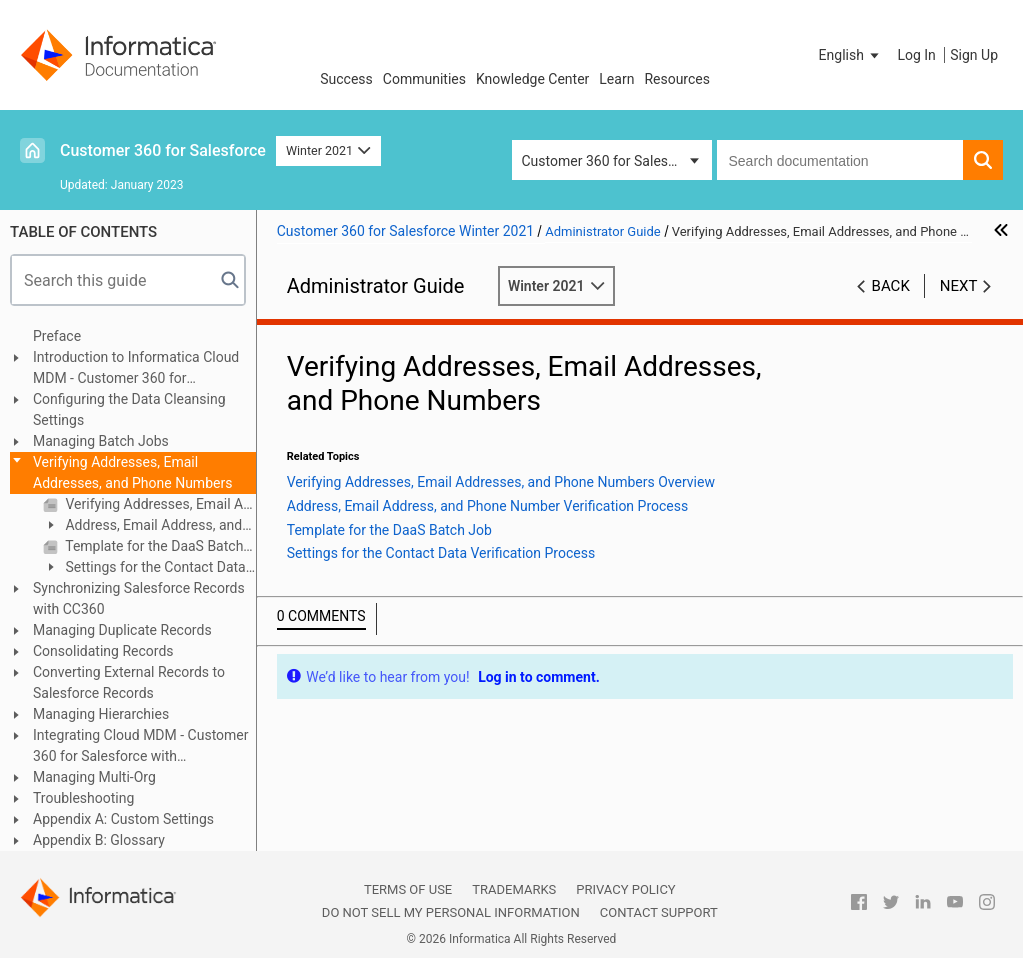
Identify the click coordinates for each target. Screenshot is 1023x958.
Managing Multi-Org (94, 777)
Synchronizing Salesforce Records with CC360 (139, 598)
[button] (851, 55)
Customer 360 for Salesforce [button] (611, 161)
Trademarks (514, 889)
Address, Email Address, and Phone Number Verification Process (142, 526)
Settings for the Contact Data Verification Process (144, 568)
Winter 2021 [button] (328, 150)
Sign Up (974, 55)
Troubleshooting (83, 798)
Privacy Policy (625, 889)
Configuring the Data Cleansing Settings (129, 409)
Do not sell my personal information (451, 912)
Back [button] (891, 286)
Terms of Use (408, 889)
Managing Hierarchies (101, 714)
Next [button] (959, 286)
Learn (616, 79)
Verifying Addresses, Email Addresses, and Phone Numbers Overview (159, 504)
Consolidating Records (103, 651)
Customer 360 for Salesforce (163, 150)
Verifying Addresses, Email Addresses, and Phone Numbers (132, 472)
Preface (57, 336)
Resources (677, 79)
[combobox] (840, 160)
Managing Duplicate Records (122, 630)
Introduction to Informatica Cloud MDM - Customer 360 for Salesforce (136, 369)
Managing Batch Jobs (101, 441)
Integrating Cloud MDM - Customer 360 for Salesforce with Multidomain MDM (141, 747)
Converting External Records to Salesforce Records (129, 682)
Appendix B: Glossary (99, 840)
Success (346, 79)
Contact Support (659, 912)
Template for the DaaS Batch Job (159, 546)
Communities (424, 79)
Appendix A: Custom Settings (123, 819)
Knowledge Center (532, 79)
